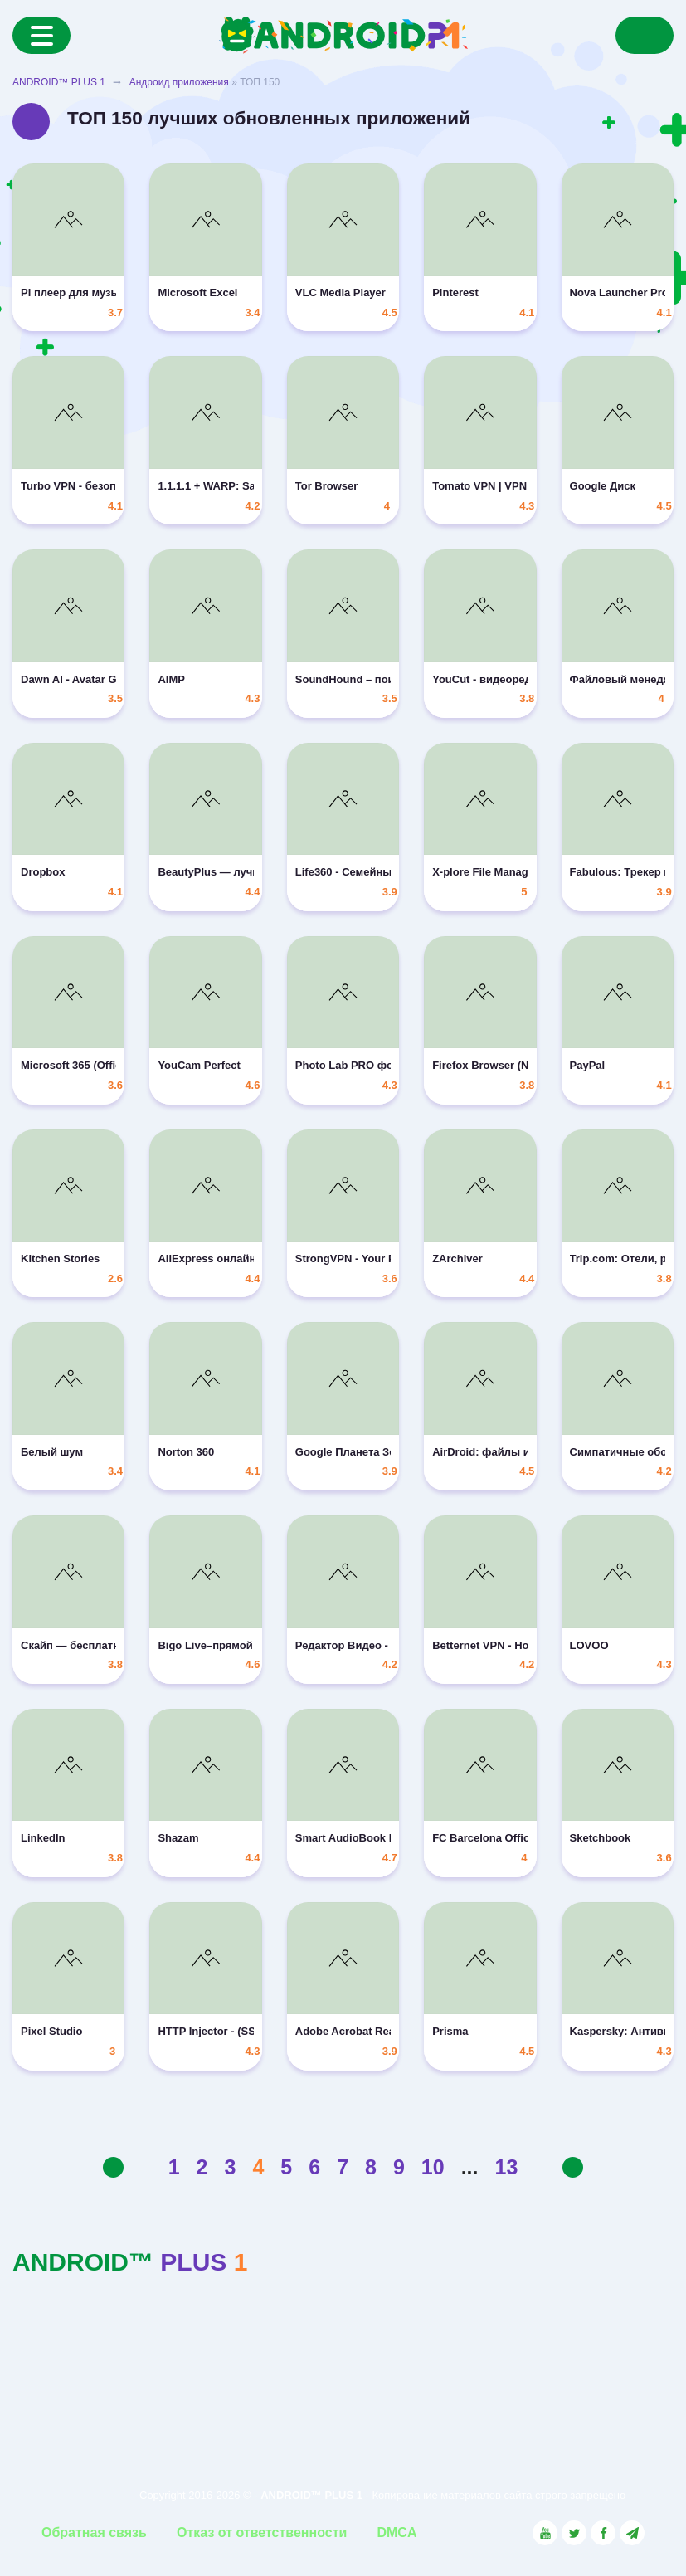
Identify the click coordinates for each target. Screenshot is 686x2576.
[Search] (644, 35)
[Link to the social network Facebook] (603, 2532)
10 (433, 2166)
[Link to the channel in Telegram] (632, 2532)
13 (506, 2166)
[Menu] (41, 35)
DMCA (396, 2532)
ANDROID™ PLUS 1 (58, 82)
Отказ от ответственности (262, 2532)
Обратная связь (94, 2532)
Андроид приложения (179, 82)
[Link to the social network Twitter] (574, 2532)
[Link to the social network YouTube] (545, 2532)
